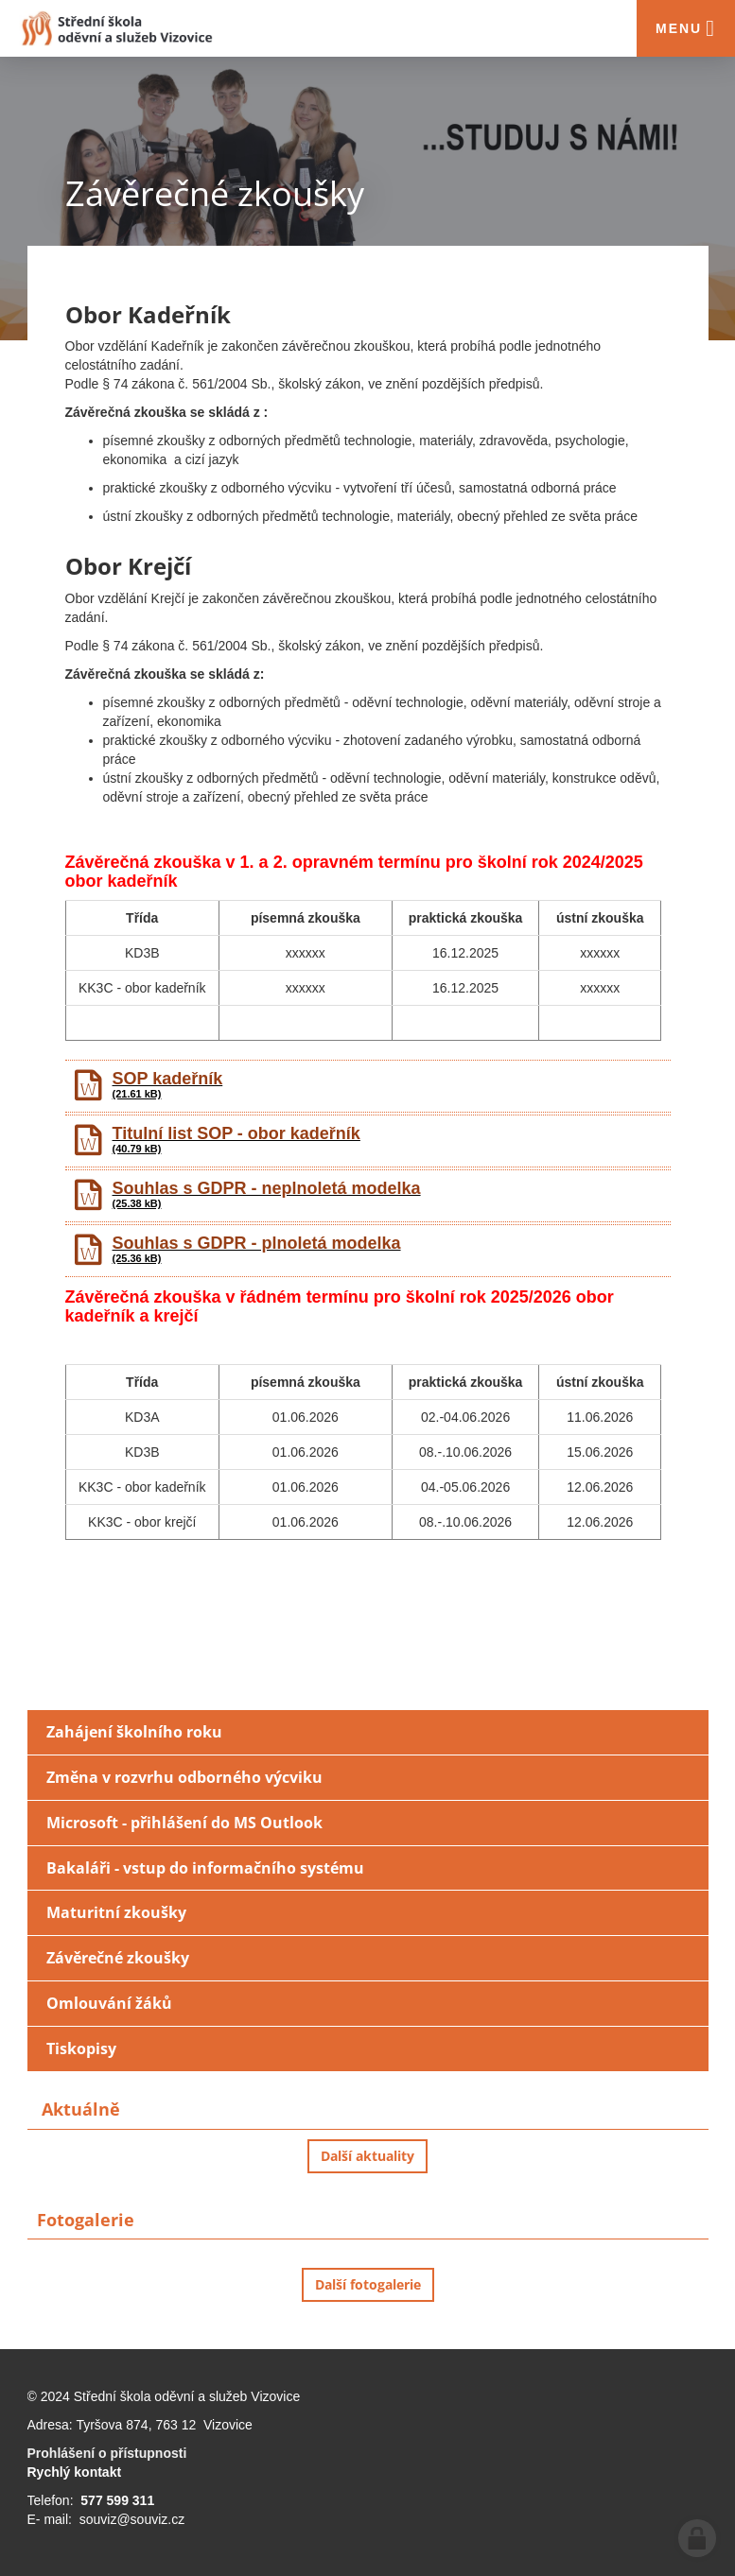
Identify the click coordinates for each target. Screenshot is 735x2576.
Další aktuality (367, 2156)
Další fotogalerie (368, 2284)
